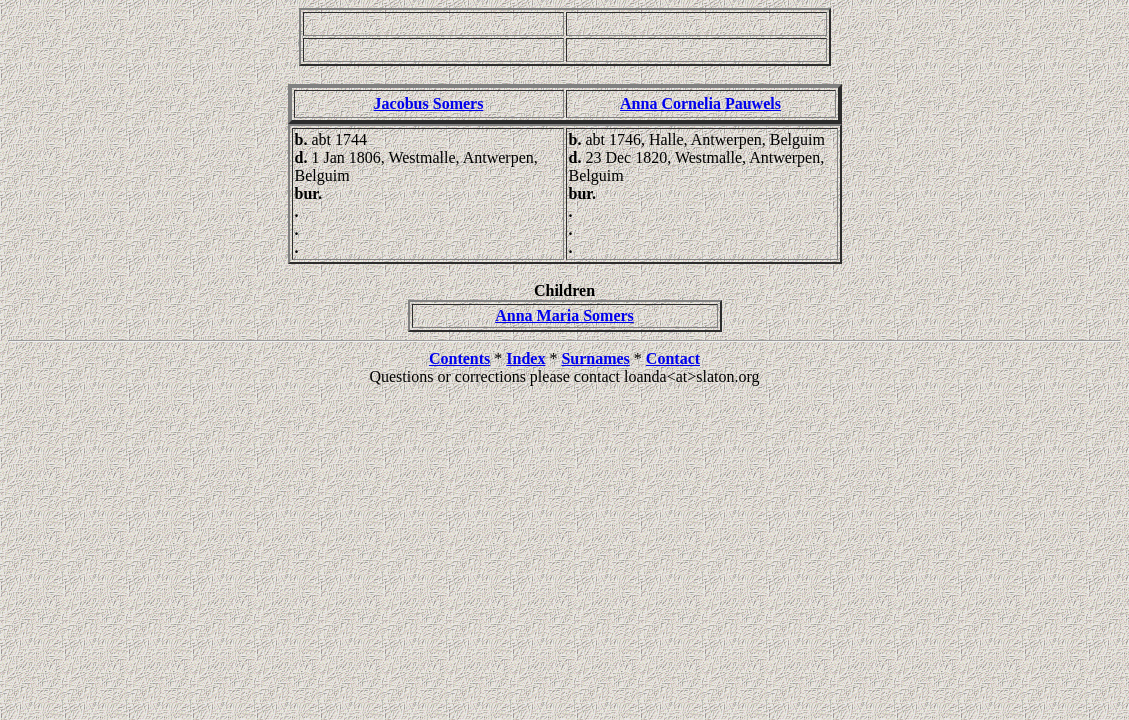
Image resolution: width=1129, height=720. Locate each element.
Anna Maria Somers (564, 315)
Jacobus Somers (429, 103)
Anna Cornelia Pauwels (700, 103)
